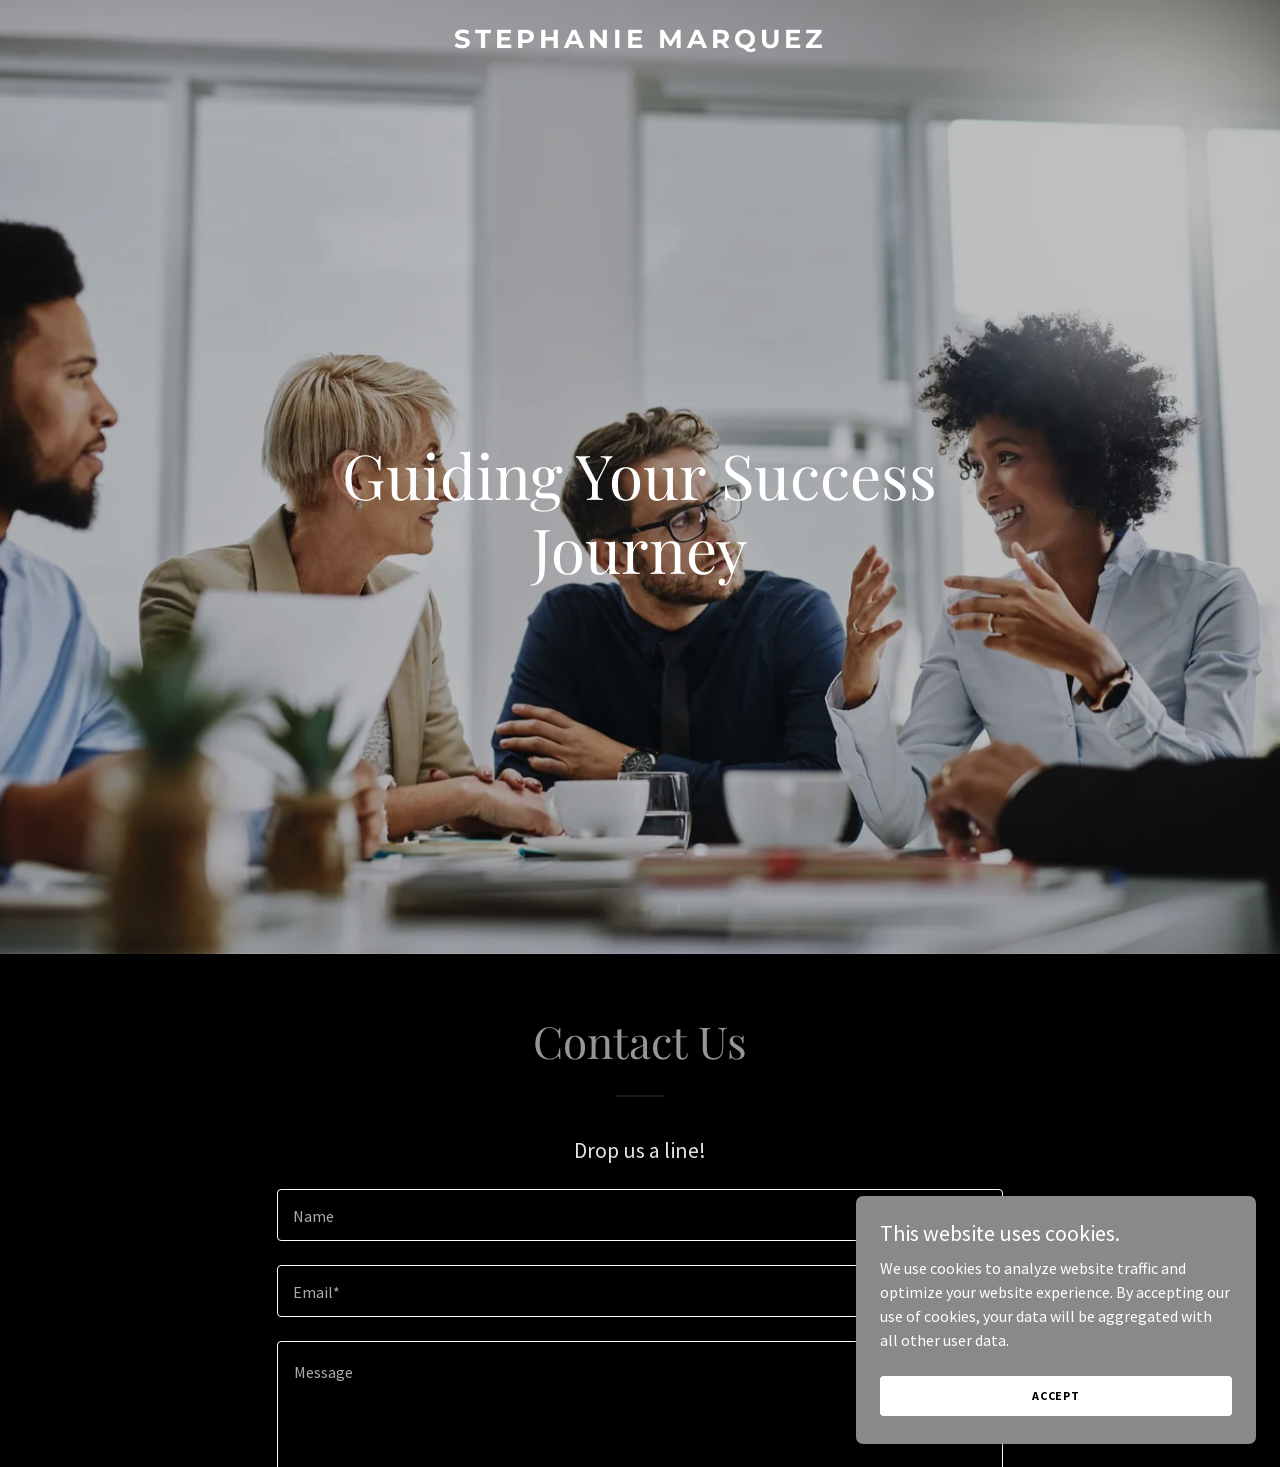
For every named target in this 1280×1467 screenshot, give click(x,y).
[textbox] (639, 1215)
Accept (1056, 1395)
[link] (640, 42)
